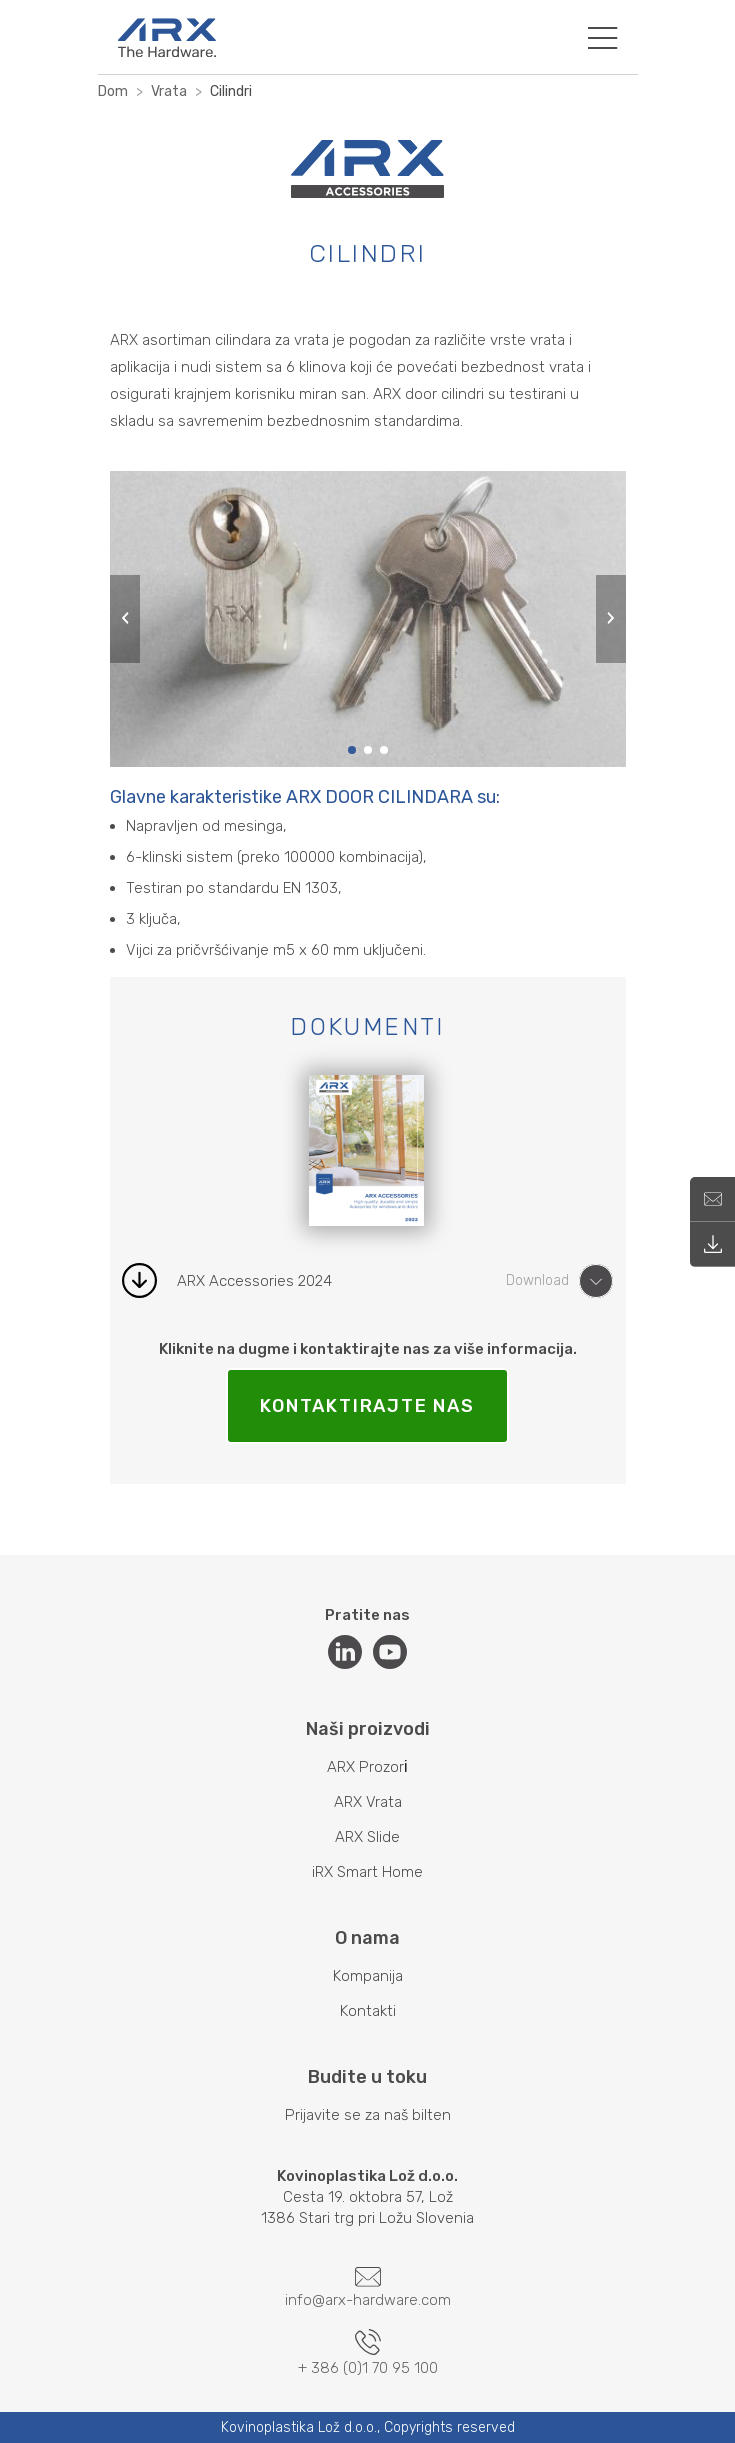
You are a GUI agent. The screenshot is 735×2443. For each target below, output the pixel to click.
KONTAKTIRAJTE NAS (367, 1406)
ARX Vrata (368, 1802)
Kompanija (368, 1976)
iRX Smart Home (367, 1872)
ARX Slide (367, 1837)
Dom (113, 91)
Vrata (169, 91)
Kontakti (368, 2011)
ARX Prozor (365, 1767)
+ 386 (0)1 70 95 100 (368, 2353)
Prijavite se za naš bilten (368, 2115)
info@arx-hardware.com (368, 2288)
